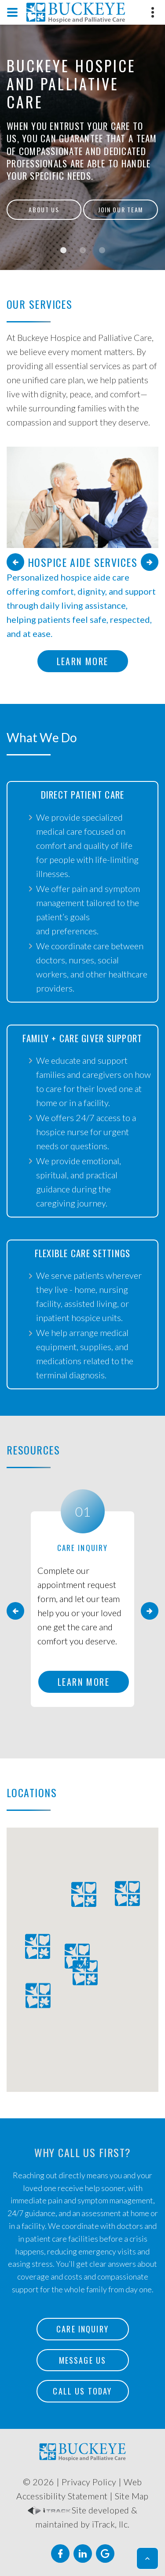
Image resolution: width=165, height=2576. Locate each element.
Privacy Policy (89, 2481)
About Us (44, 209)
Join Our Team (120, 209)
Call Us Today (82, 2391)
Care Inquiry (82, 2329)
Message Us (82, 2360)
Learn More (83, 661)
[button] (147, 2558)
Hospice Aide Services (82, 562)
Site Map (132, 2496)
